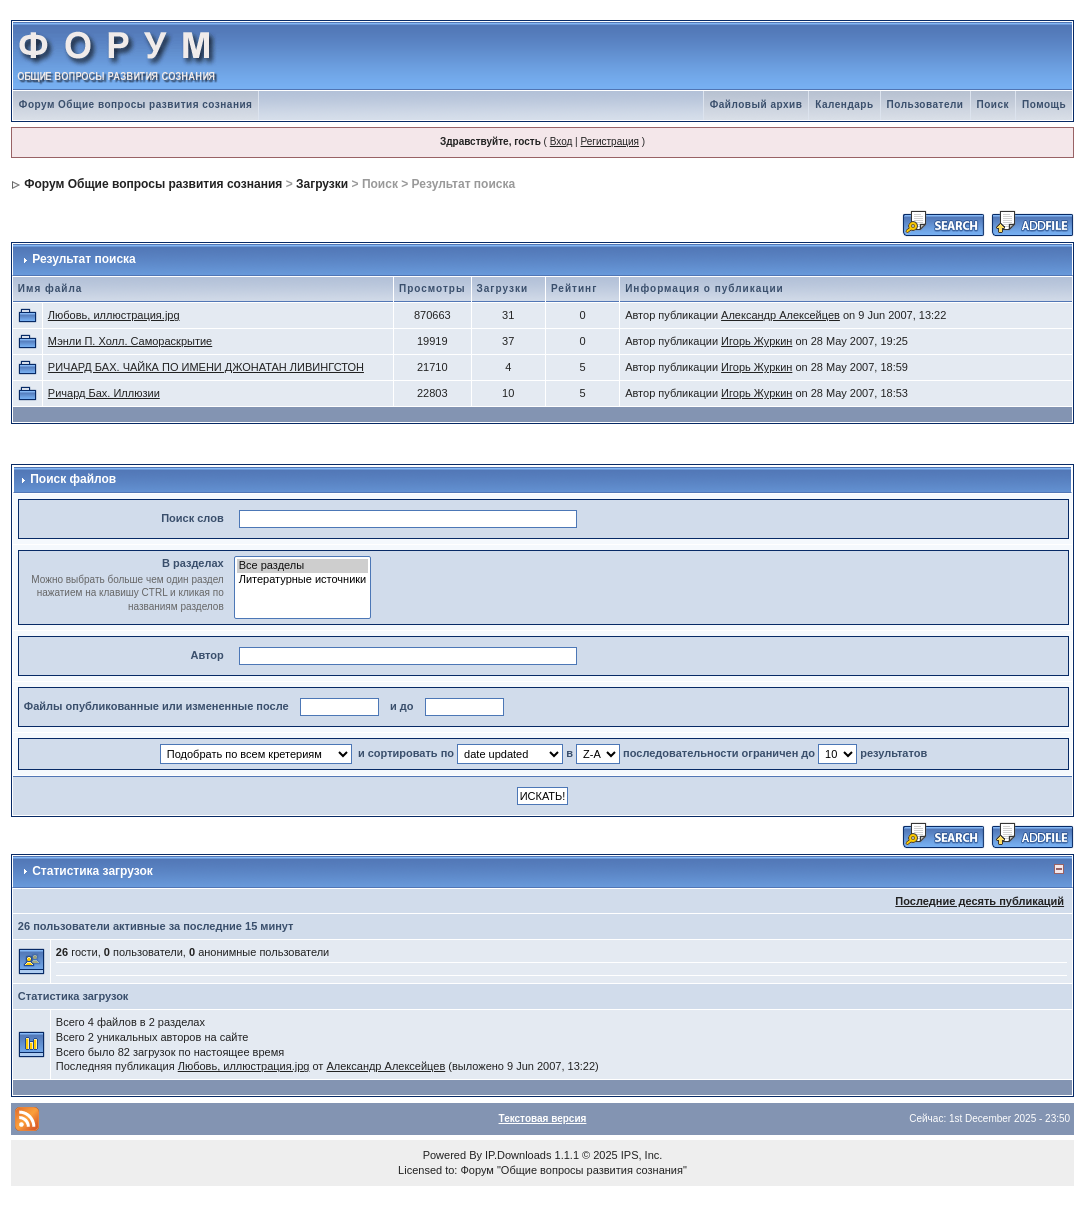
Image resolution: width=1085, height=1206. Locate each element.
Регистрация (609, 141)
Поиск (993, 104)
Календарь (844, 104)
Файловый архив (756, 104)
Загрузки (322, 184)
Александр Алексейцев (780, 315)
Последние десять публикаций (979, 901)
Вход (561, 141)
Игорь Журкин (756, 341)
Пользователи (925, 104)
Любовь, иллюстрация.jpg (114, 315)
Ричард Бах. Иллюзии (104, 393)
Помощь (1044, 104)
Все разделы (303, 566)
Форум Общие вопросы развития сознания (136, 104)
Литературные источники (303, 580)
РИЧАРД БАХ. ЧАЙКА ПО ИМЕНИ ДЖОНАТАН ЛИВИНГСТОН (206, 367)
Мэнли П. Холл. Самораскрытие (130, 341)
